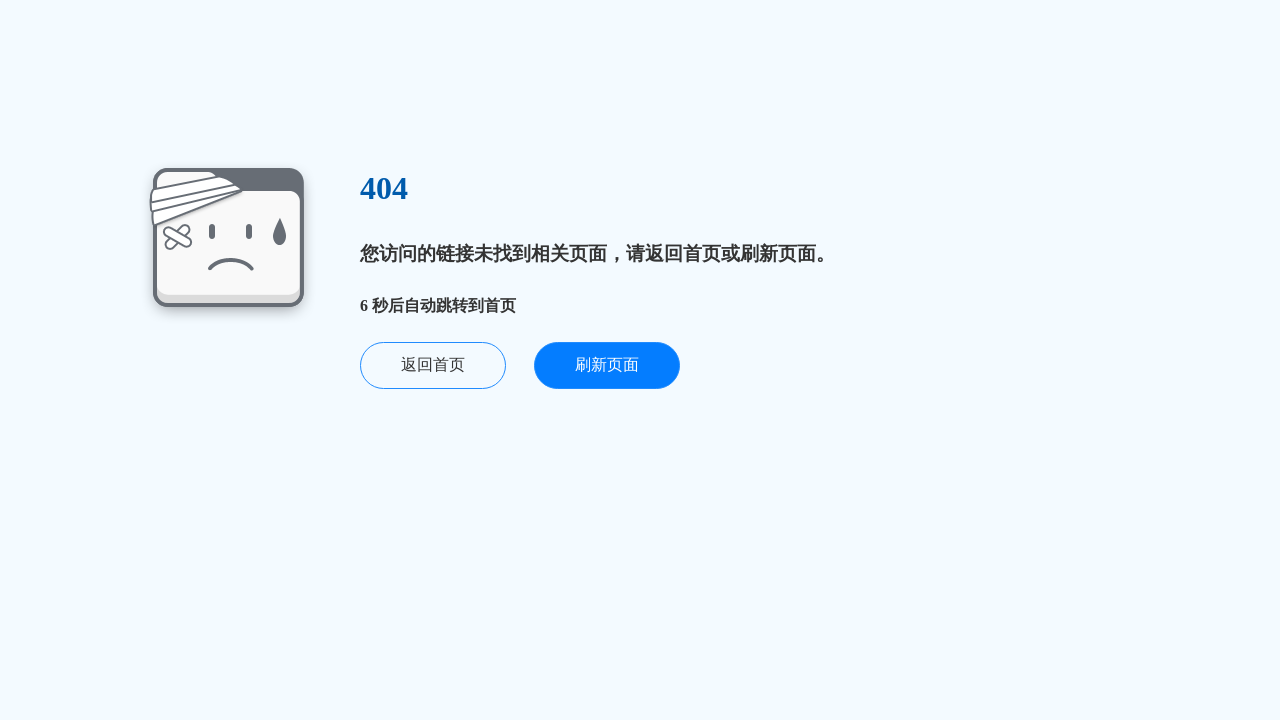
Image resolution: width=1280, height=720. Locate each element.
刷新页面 (607, 364)
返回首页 (433, 364)
